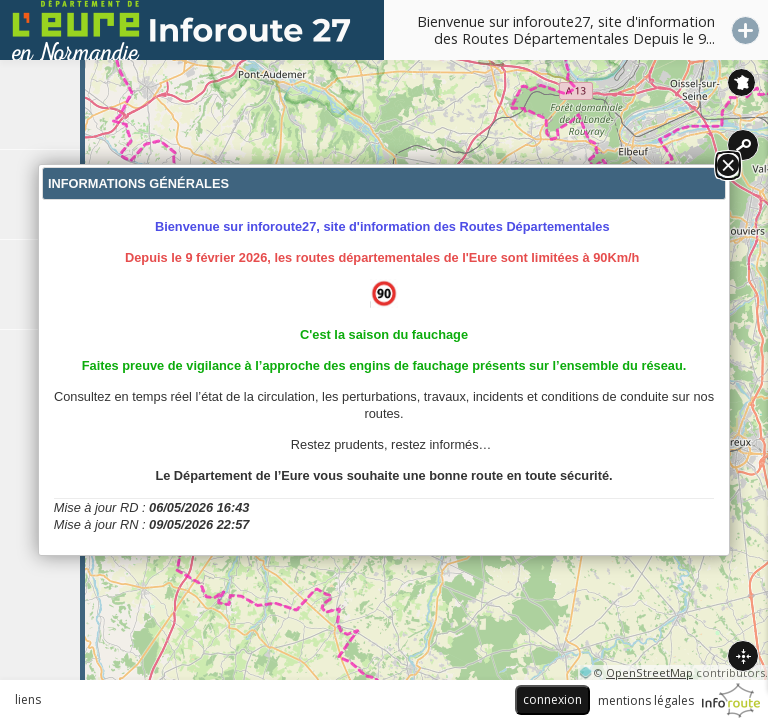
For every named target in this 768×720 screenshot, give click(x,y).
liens (28, 699)
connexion (552, 699)
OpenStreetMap (649, 672)
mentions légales (646, 700)
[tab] (40, 105)
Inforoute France (741, 82)
